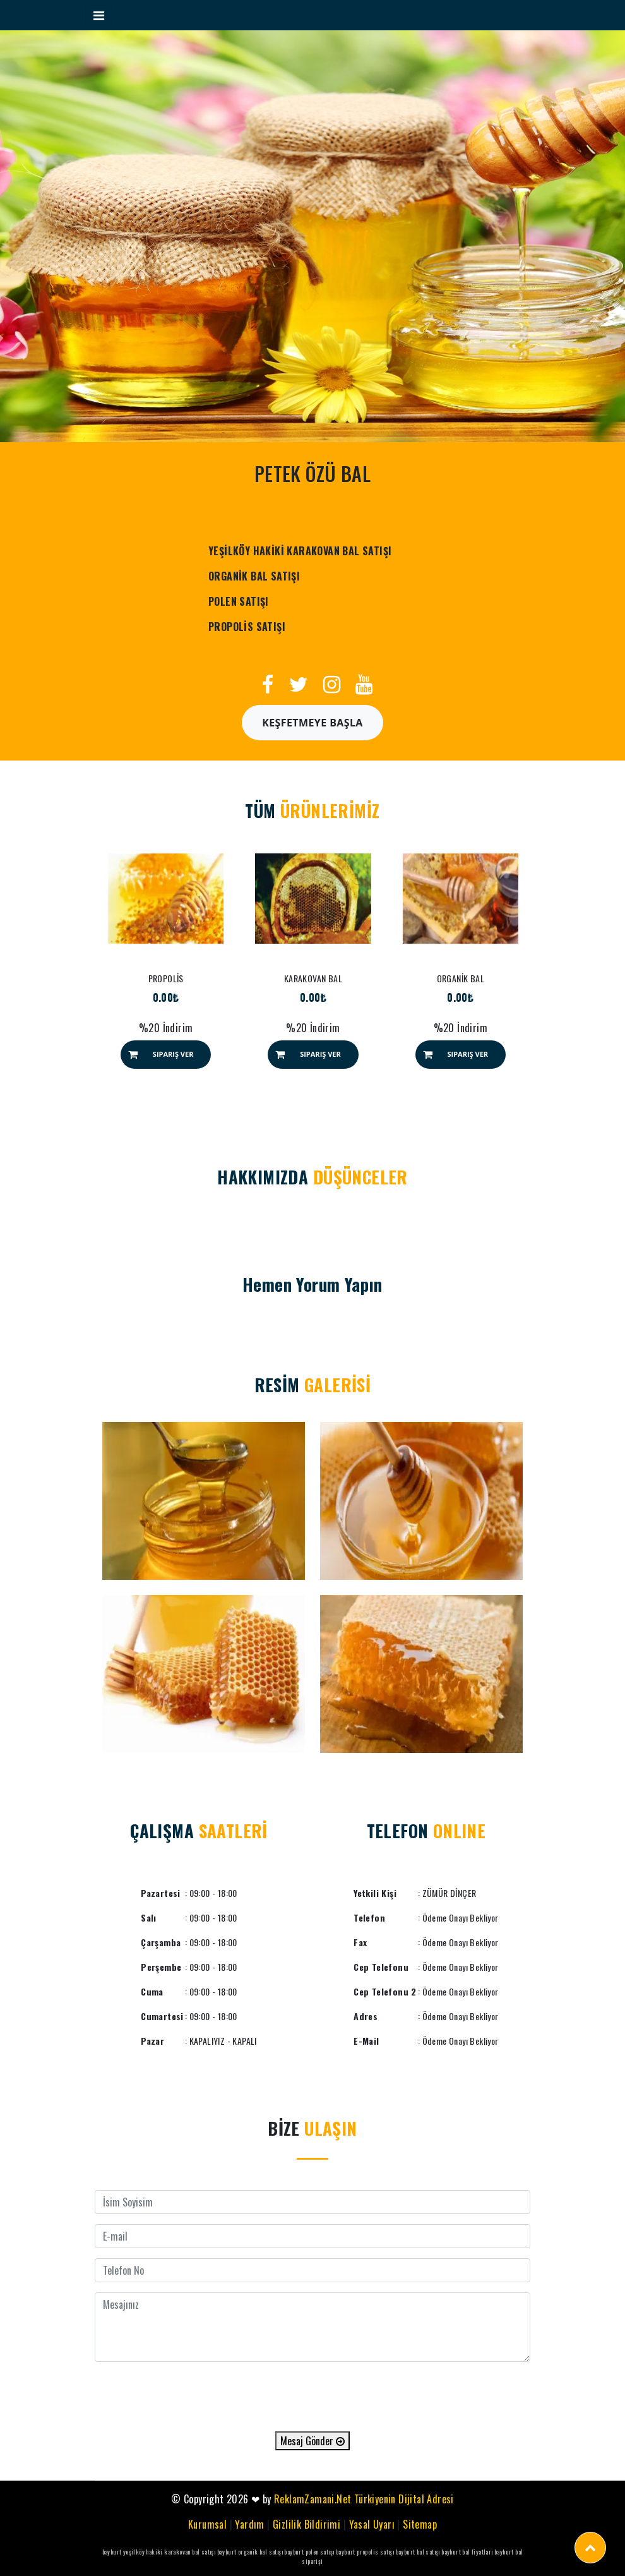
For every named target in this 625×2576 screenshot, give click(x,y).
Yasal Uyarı (372, 2524)
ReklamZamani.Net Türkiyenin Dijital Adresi (364, 2499)
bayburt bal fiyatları (466, 2551)
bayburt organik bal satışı (250, 2551)
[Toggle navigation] (98, 15)
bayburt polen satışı (309, 2551)
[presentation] (312, 2396)
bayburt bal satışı (418, 2551)
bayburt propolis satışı (365, 2551)
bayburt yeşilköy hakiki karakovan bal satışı (159, 2551)
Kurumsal (207, 2524)
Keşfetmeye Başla (312, 723)
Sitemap (420, 2524)
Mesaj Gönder (312, 2440)
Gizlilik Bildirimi (306, 2524)
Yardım (249, 2524)
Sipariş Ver (173, 1054)
